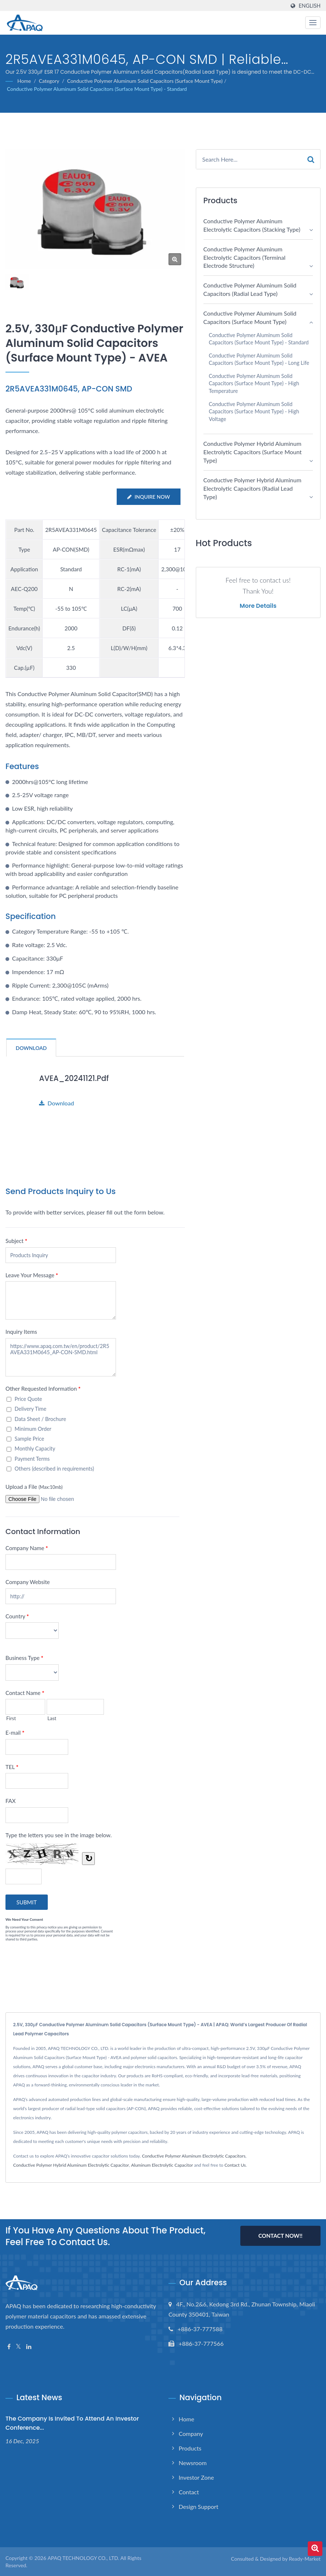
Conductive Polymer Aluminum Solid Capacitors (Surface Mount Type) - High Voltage (254, 411)
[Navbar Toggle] (313, 22)
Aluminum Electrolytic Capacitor (162, 2164)
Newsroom (193, 2462)
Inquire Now (148, 497)
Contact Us (234, 2164)
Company (191, 2433)
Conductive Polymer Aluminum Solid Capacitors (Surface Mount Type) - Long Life (259, 359)
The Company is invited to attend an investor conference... (72, 2423)
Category (49, 81)
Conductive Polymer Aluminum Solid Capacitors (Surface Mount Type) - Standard (97, 89)
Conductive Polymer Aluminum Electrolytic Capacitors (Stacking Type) (251, 225)
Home (24, 81)
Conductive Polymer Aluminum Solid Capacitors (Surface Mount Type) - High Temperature (254, 383)
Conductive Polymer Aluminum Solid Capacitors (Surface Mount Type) (145, 81)
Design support (198, 2506)
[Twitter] (18, 2346)
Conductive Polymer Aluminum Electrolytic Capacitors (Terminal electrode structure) (244, 257)
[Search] (249, 159)
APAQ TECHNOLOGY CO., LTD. (83, 2557)
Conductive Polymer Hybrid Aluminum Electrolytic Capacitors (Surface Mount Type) (252, 452)
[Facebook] (9, 2346)
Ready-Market (305, 2558)
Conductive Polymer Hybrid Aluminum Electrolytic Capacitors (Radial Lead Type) (252, 488)
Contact (189, 2491)
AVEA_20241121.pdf (74, 1078)
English (310, 6)
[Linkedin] (28, 2346)
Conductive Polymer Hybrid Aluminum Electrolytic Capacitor (71, 2164)
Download (56, 1102)
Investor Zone (196, 2476)
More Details (258, 606)
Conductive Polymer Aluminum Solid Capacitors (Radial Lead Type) (249, 289)
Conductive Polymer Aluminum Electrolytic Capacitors (193, 2155)
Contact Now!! (280, 2236)
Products (190, 2447)
